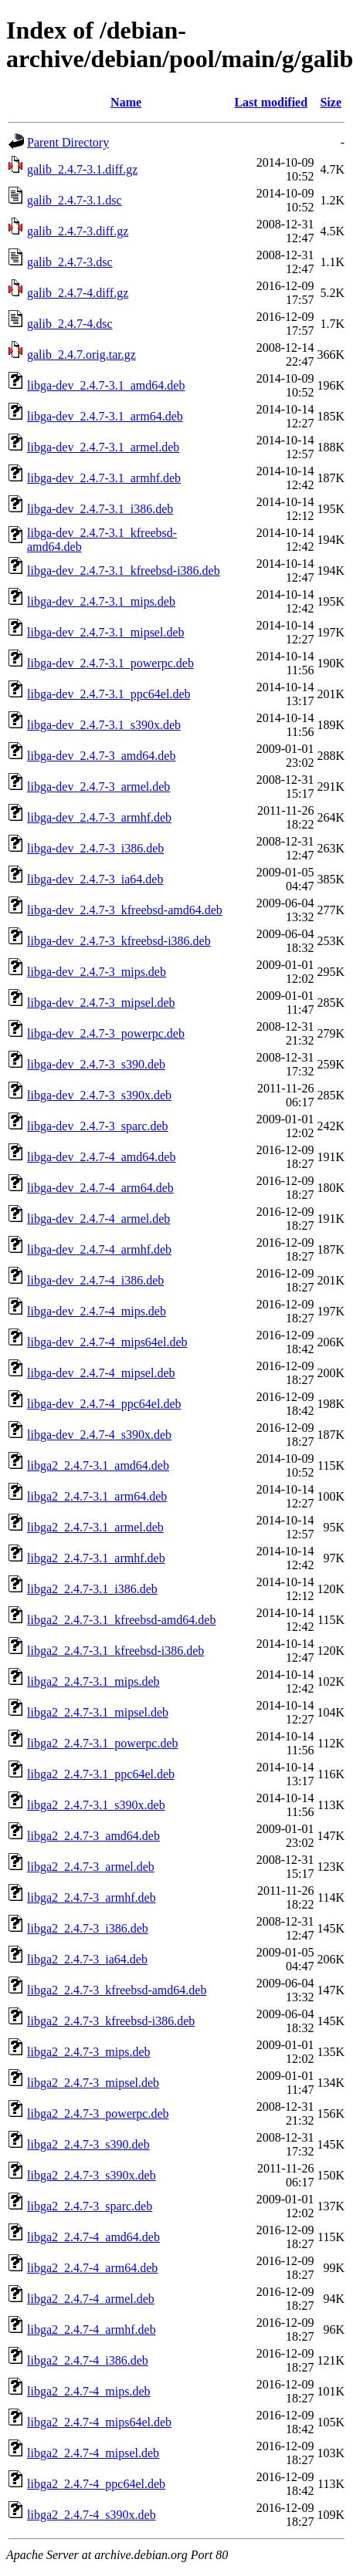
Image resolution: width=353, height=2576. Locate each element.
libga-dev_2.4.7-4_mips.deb (96, 1311)
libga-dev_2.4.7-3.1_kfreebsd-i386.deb (123, 570)
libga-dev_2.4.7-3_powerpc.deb (106, 1033)
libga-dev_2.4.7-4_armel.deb (98, 1218)
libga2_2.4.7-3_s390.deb (88, 2144)
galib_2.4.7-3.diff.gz (77, 231)
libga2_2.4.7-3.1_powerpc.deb (102, 1743)
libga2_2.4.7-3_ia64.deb (87, 1959)
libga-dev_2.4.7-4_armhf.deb (99, 1249)
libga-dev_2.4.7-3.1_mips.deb (101, 601)
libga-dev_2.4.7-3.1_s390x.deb (104, 724)
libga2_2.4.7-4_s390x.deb (91, 2514)
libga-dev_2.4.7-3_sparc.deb (97, 1126)
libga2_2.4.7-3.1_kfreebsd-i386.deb (115, 1650)
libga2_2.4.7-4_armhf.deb (91, 2329)
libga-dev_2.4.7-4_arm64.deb (100, 1187)
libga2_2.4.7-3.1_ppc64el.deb (101, 1774)
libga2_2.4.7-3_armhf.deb (91, 1897)
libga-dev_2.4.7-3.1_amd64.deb (106, 385)
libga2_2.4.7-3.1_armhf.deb (96, 1558)
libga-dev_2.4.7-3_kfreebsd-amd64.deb (124, 910)
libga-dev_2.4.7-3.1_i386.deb (100, 508)
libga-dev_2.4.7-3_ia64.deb (95, 879)
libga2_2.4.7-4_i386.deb (87, 2360)
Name (125, 102)
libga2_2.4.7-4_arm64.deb (92, 2267)
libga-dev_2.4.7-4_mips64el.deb (107, 1342)
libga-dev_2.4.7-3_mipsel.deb (101, 1002)
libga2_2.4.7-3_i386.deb (87, 1928)
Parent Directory (68, 142)
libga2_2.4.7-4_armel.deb (90, 2298)
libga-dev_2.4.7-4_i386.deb (95, 1280)
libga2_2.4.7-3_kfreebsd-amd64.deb (116, 1990)
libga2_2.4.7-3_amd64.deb (93, 1835)
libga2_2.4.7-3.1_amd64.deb (98, 1465)
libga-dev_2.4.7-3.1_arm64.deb (105, 416)
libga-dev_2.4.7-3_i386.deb (95, 848)
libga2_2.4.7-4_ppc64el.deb (96, 2483)
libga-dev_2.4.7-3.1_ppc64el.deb (109, 694)
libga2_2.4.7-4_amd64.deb (93, 2236)
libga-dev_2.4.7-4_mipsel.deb (101, 1372)
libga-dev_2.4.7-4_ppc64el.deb (104, 1403)
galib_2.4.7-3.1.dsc (74, 200)
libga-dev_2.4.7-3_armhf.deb (99, 817)
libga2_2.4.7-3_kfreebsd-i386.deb (111, 2020)
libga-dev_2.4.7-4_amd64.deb (101, 1156)
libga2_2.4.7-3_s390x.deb (91, 2175)
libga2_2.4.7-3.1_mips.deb (93, 1681)
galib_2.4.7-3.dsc (70, 261)
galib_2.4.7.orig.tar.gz (81, 354)
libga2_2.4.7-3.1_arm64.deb (97, 1496)
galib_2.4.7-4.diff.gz (77, 292)
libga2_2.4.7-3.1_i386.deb (92, 1588)
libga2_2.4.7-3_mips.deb (89, 2051)
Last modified (270, 102)
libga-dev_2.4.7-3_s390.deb (96, 1064)
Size (330, 102)
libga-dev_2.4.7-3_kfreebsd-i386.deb (119, 940)
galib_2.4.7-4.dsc (70, 323)
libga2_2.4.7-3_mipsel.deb (93, 2082)
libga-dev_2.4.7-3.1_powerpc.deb (110, 663)
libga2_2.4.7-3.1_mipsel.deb (97, 1712)
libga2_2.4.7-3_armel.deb (90, 1866)
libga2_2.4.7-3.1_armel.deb (95, 1527)
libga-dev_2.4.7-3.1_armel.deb (103, 447)
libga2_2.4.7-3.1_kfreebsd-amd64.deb (121, 1619)
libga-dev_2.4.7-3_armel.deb (98, 786)
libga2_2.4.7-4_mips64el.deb (99, 2422)
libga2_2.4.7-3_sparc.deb (89, 2206)
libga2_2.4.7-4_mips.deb (89, 2391)
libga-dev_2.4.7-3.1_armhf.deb (104, 477)
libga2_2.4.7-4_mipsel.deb (93, 2453)
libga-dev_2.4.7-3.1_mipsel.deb (106, 632)
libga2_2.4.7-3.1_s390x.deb (96, 1804)
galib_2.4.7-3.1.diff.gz (82, 169)
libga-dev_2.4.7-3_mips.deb (96, 971)
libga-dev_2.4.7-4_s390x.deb (99, 1434)
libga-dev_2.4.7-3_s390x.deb (99, 1095)
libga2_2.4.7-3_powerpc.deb (98, 2113)
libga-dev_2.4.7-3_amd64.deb (101, 755)
